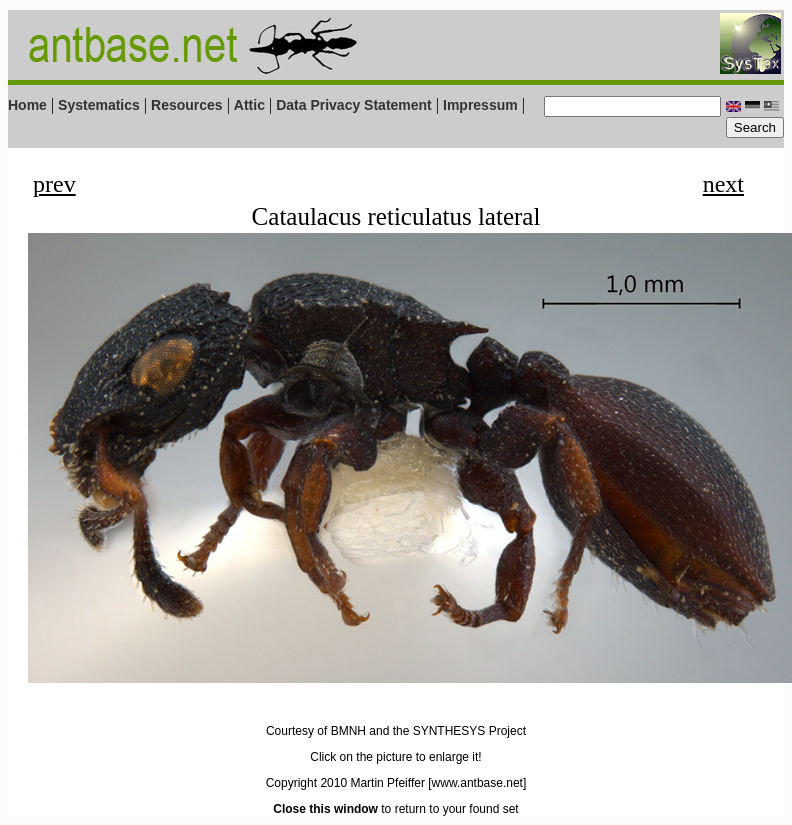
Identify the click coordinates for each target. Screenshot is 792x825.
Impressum (480, 105)
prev (54, 184)
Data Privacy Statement (354, 105)
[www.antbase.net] (477, 783)
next (723, 184)
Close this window (325, 809)
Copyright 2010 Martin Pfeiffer (345, 783)
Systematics (99, 105)
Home (27, 105)
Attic (249, 105)
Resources (187, 105)
